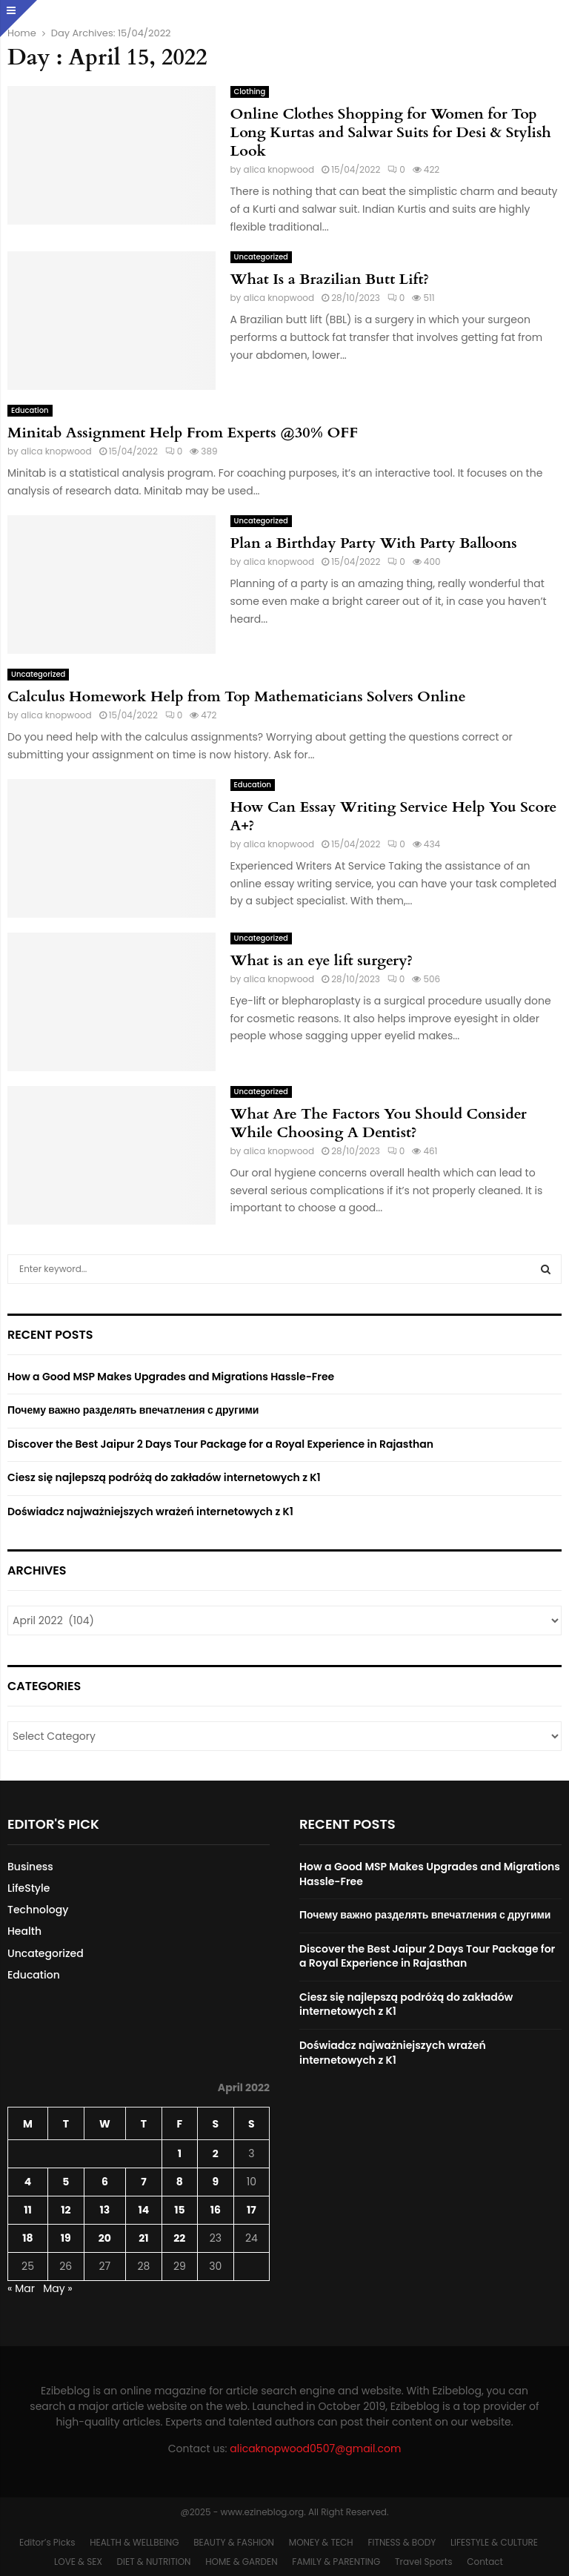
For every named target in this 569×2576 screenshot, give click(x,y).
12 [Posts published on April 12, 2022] (65, 2209)
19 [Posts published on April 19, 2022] (66, 2238)
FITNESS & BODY (401, 2542)
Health (24, 1931)
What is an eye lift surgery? (321, 960)
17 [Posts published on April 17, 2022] (251, 2209)
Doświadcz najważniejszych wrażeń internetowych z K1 (150, 1511)
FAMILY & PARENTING (336, 2561)
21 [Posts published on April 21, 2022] (143, 2238)
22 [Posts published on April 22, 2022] (179, 2238)
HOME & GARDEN (241, 2561)
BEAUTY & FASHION (233, 2542)
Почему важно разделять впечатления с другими (133, 1410)
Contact (485, 2561)
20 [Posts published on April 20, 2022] (105, 2238)
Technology (37, 1909)
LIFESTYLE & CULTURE (494, 2542)
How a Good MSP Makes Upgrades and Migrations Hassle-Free (170, 1376)
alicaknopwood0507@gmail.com (315, 2448)
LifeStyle (28, 1888)
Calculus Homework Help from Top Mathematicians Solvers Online (236, 696)
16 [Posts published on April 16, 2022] (215, 2209)
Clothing (250, 91)
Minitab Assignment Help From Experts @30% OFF (182, 433)
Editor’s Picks (47, 2542)
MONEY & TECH (321, 2542)
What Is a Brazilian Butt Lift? (330, 279)
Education (30, 410)
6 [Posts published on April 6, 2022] (105, 2181)
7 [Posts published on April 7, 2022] (144, 2181)
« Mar (21, 2288)
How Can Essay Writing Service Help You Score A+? (393, 816)
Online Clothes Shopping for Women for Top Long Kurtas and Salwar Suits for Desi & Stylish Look (390, 132)
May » (58, 2288)
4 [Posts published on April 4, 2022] (27, 2181)
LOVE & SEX (78, 2561)
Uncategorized (261, 256)
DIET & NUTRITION (154, 2561)
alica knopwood (279, 169)
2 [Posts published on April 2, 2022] (216, 2153)
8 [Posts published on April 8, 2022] (179, 2181)
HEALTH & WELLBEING (134, 2542)
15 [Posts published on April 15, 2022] (179, 2209)
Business (30, 1866)
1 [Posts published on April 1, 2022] (180, 2153)
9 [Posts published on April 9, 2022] (215, 2181)
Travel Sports (423, 2561)
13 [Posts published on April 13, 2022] (105, 2209)
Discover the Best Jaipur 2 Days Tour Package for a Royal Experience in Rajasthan (220, 1444)
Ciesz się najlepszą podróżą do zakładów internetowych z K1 (164, 1477)
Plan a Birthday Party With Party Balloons (373, 543)
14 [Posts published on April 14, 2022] (144, 2209)
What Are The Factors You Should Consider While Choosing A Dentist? (378, 1123)
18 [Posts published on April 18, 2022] (27, 2238)
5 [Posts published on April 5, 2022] (65, 2181)
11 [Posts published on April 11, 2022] (28, 2209)
